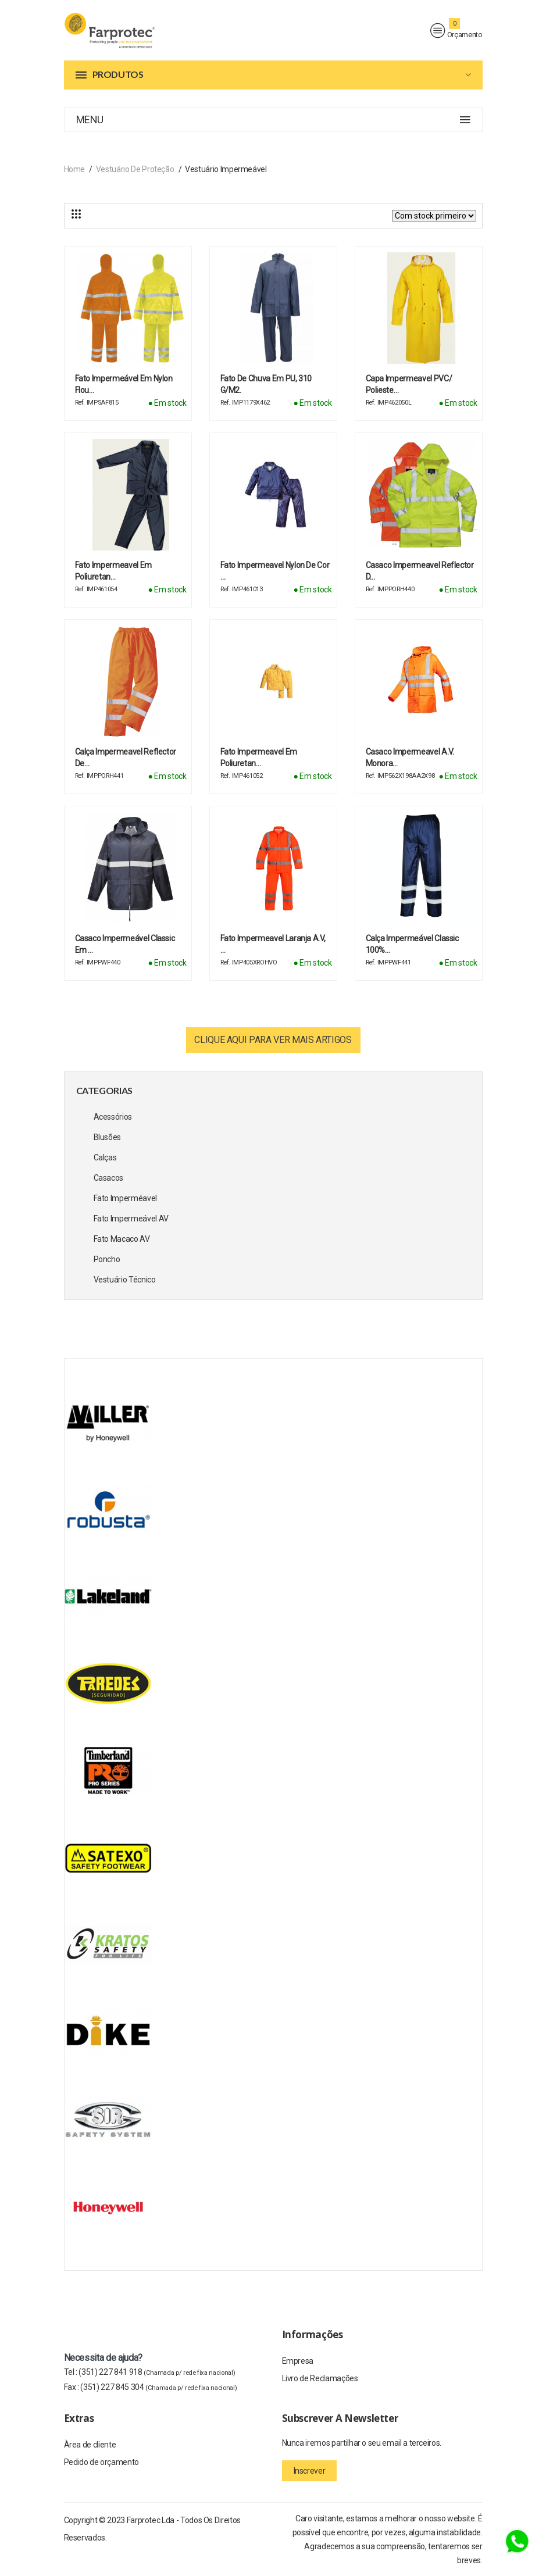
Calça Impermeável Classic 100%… (412, 944)
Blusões (108, 1137)
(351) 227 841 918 (156, 2372)
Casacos (109, 1177)
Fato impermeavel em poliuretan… (258, 757)
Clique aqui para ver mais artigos (272, 1039)
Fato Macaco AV (122, 1239)
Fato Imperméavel (125, 1198)
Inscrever (310, 2470)
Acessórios (113, 1116)
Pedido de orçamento (101, 2462)
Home (74, 169)
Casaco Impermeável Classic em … (125, 944)
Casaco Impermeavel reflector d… (420, 570)
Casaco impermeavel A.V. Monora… (410, 757)
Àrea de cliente (90, 2444)
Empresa (298, 2361)
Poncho (107, 1259)
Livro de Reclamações (320, 2378)
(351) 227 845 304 (158, 2387)
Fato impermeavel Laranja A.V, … (273, 944)
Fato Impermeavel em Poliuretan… (113, 570)
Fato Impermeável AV (131, 1218)
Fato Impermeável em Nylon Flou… (124, 384)
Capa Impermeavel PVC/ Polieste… (409, 384)
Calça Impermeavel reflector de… (126, 757)
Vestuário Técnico (125, 1279)
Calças (105, 1157)
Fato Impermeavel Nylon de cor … (275, 570)
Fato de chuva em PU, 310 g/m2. (266, 384)
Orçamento (456, 30)
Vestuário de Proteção (135, 169)
